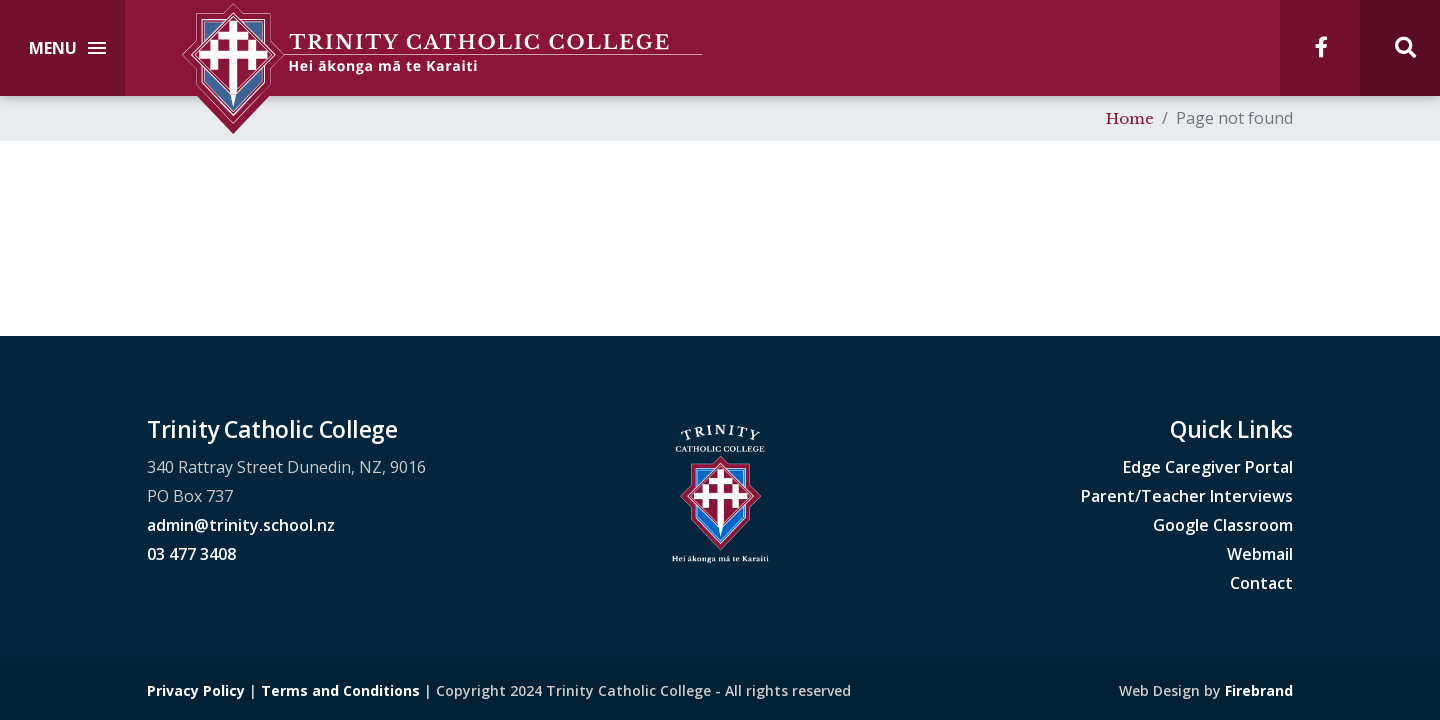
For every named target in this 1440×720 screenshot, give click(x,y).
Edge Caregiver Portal (1208, 467)
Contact (1261, 583)
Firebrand (1259, 690)
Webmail (1260, 554)
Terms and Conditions (340, 690)
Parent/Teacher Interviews (1187, 496)
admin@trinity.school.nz (241, 525)
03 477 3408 (191, 554)
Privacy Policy (196, 690)
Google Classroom (1223, 525)
